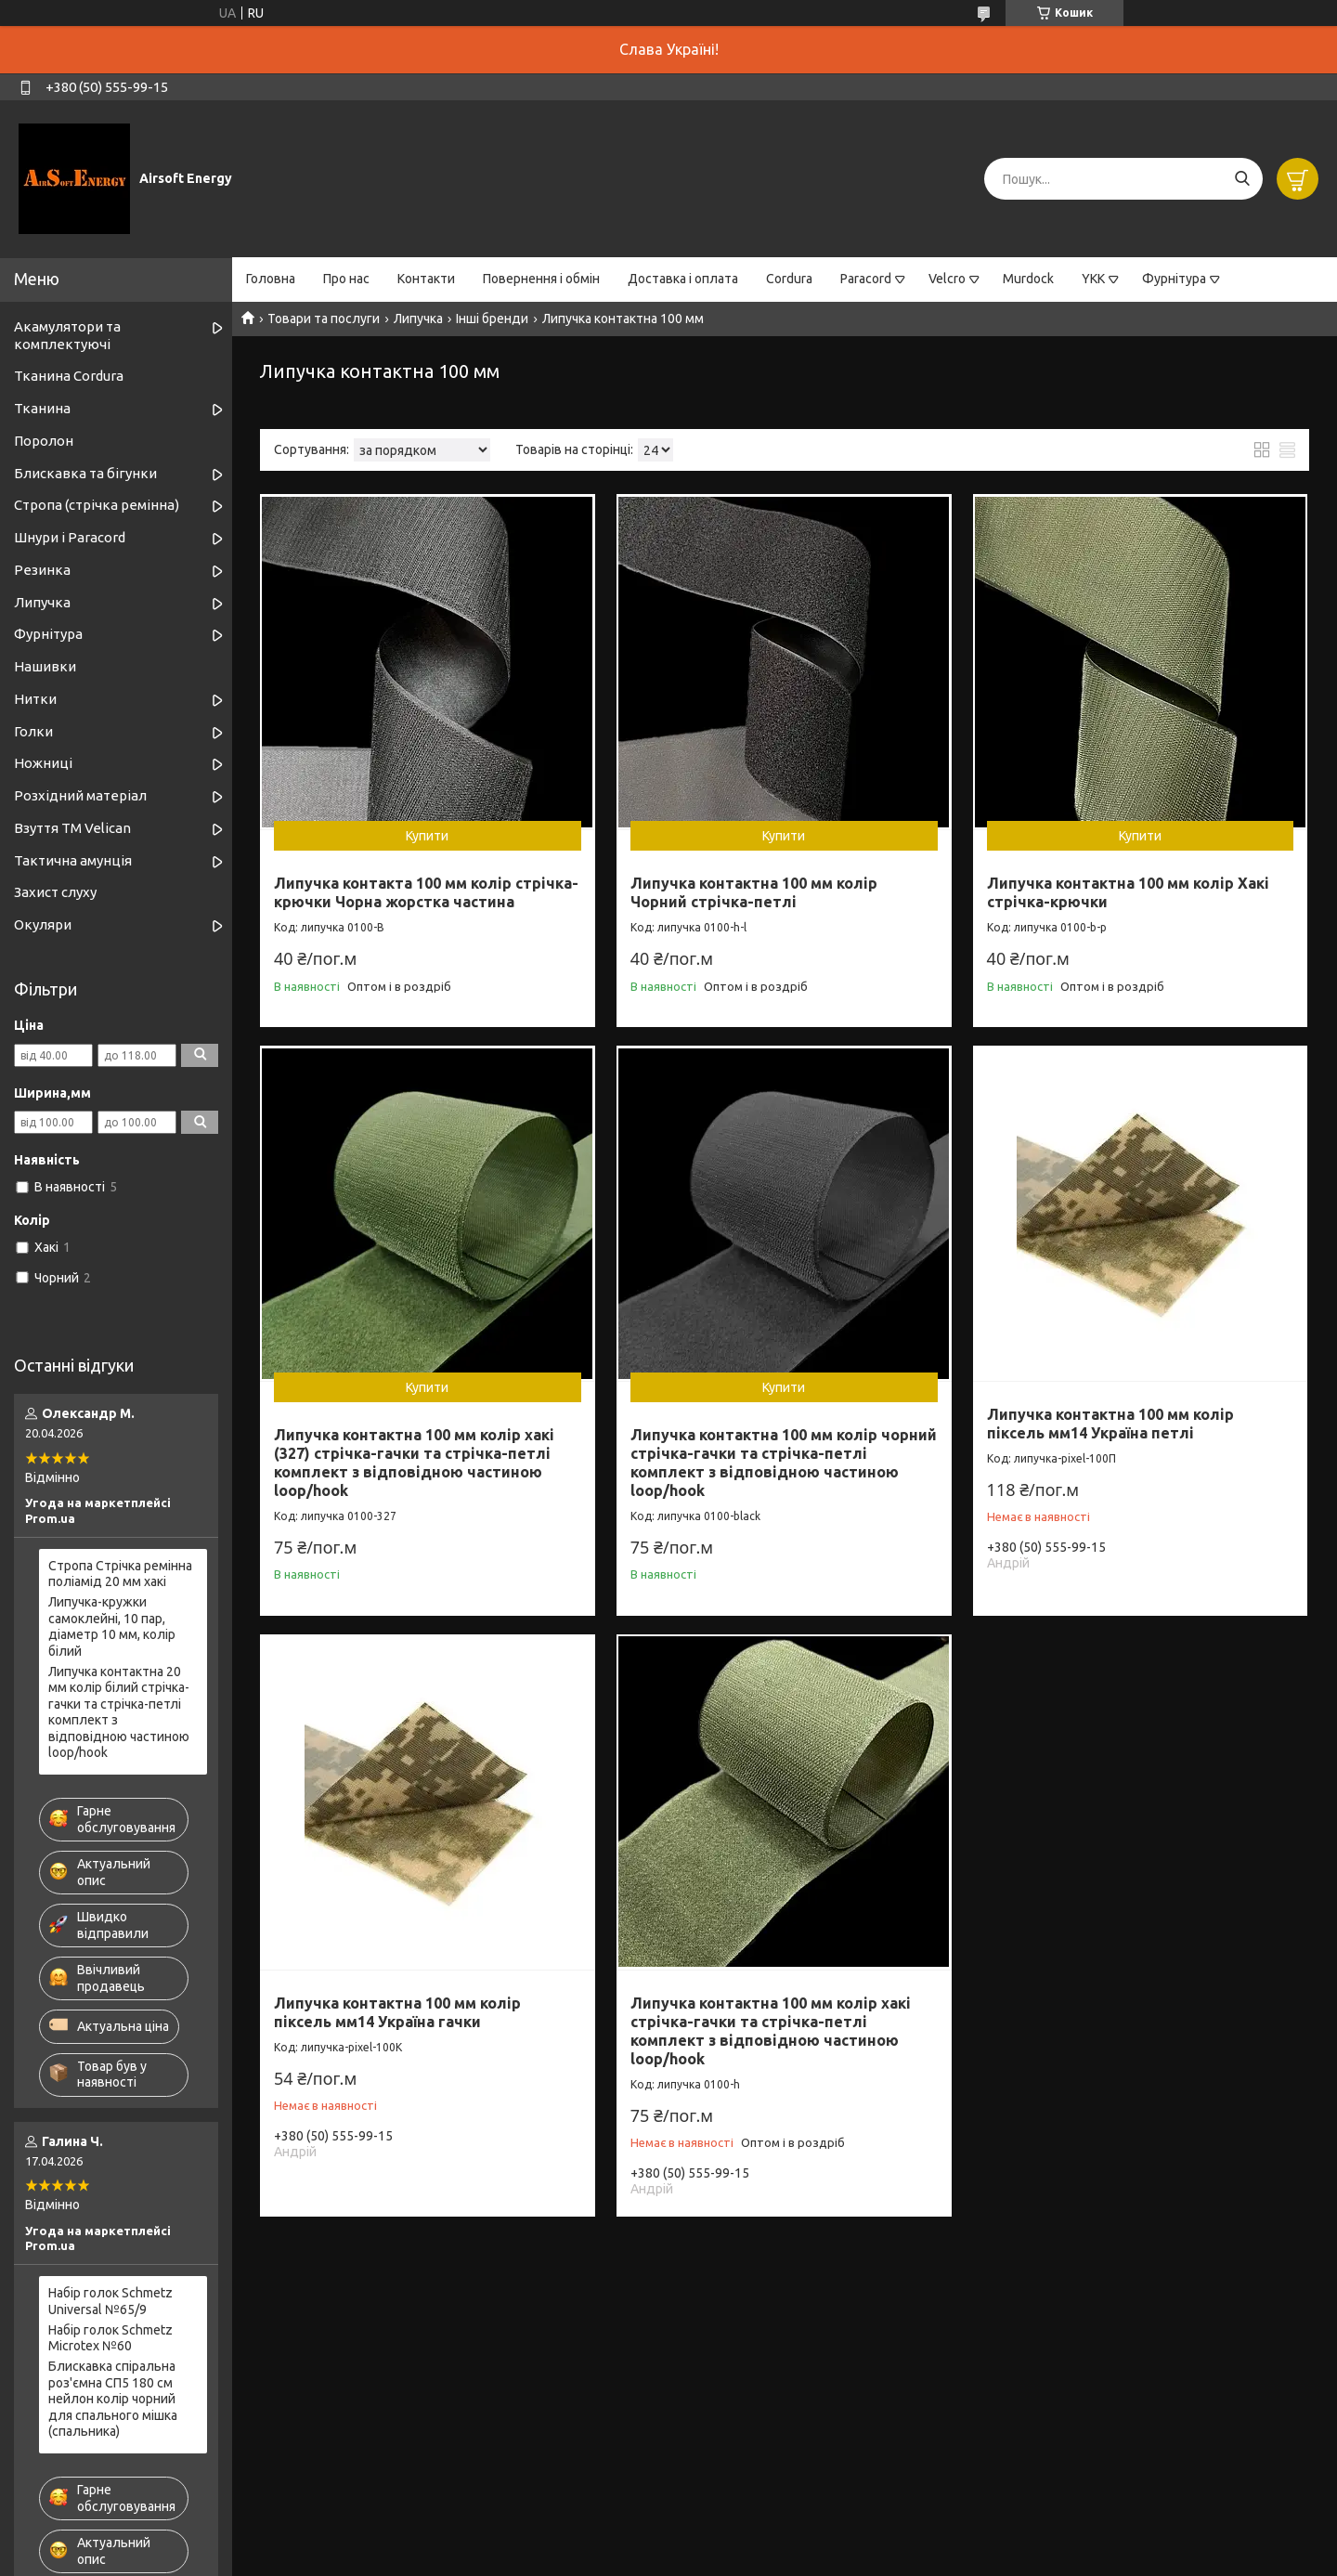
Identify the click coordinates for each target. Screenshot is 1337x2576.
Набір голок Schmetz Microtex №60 (110, 2338)
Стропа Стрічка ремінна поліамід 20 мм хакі (120, 1574)
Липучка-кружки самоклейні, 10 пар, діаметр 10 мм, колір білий (111, 1626)
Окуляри (42, 924)
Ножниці (43, 763)
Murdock (1028, 278)
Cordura (789, 278)
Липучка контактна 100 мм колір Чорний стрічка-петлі (753, 892)
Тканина (42, 408)
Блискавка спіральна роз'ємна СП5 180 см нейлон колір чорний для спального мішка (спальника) (112, 2399)
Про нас (346, 278)
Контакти (426, 278)
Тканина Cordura (68, 376)
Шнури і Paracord (69, 537)
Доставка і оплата (683, 278)
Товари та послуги (323, 318)
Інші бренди (492, 318)
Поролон (43, 441)
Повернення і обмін (541, 278)
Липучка (418, 318)
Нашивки (45, 666)
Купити (427, 835)
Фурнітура (1174, 278)
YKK (1093, 278)
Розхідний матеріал (80, 795)
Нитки (35, 699)
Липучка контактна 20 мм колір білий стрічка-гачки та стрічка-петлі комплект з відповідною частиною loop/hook (118, 1712)
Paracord (865, 278)
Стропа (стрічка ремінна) (96, 505)
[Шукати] (1242, 179)
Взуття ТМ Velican (72, 828)
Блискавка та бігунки (85, 473)
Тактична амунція (73, 860)
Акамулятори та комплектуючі (67, 335)
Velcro (947, 278)
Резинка (42, 570)
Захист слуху (55, 892)
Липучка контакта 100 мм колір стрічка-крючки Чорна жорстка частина (426, 892)
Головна (270, 278)
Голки (33, 731)
